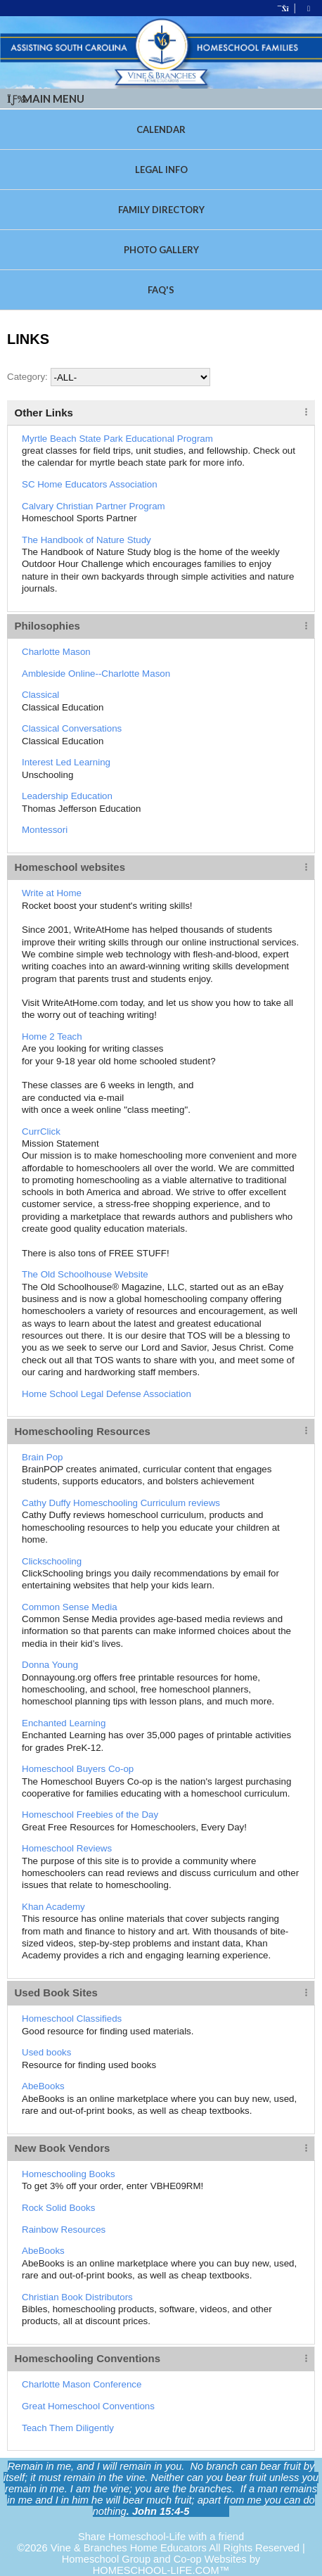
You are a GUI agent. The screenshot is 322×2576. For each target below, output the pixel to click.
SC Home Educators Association (89, 484)
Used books (46, 2052)
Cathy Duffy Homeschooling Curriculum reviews (121, 1503)
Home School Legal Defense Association (106, 1394)
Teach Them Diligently (68, 2428)
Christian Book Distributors (77, 2297)
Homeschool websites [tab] (70, 867)
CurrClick (41, 1131)
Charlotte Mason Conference (81, 2384)
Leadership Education (67, 796)
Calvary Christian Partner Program (93, 506)
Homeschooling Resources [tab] (82, 1431)
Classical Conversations (72, 728)
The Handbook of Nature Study (86, 540)
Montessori (44, 829)
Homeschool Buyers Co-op (78, 1769)
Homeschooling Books (68, 2174)
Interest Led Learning (66, 762)
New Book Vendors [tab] (62, 2148)
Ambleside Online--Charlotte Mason (96, 673)
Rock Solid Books (58, 2207)
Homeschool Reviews (67, 1848)
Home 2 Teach (52, 1036)
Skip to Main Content (161, 2525)
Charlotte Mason (56, 651)
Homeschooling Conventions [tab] (88, 2358)
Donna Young (50, 1664)
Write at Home (52, 893)
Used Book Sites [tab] (56, 1992)
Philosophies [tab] (47, 626)
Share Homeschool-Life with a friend (161, 2536)
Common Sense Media (69, 1607)
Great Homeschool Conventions (88, 2406)
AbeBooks (43, 2086)
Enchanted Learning (63, 1723)
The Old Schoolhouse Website (85, 1274)
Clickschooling (52, 1561)
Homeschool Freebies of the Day (90, 1814)
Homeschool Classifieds (72, 2018)
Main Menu (45, 98)
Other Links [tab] (44, 413)
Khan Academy (53, 1906)
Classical (40, 694)
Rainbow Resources (63, 2229)
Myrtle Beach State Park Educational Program (117, 438)
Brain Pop (42, 1457)
